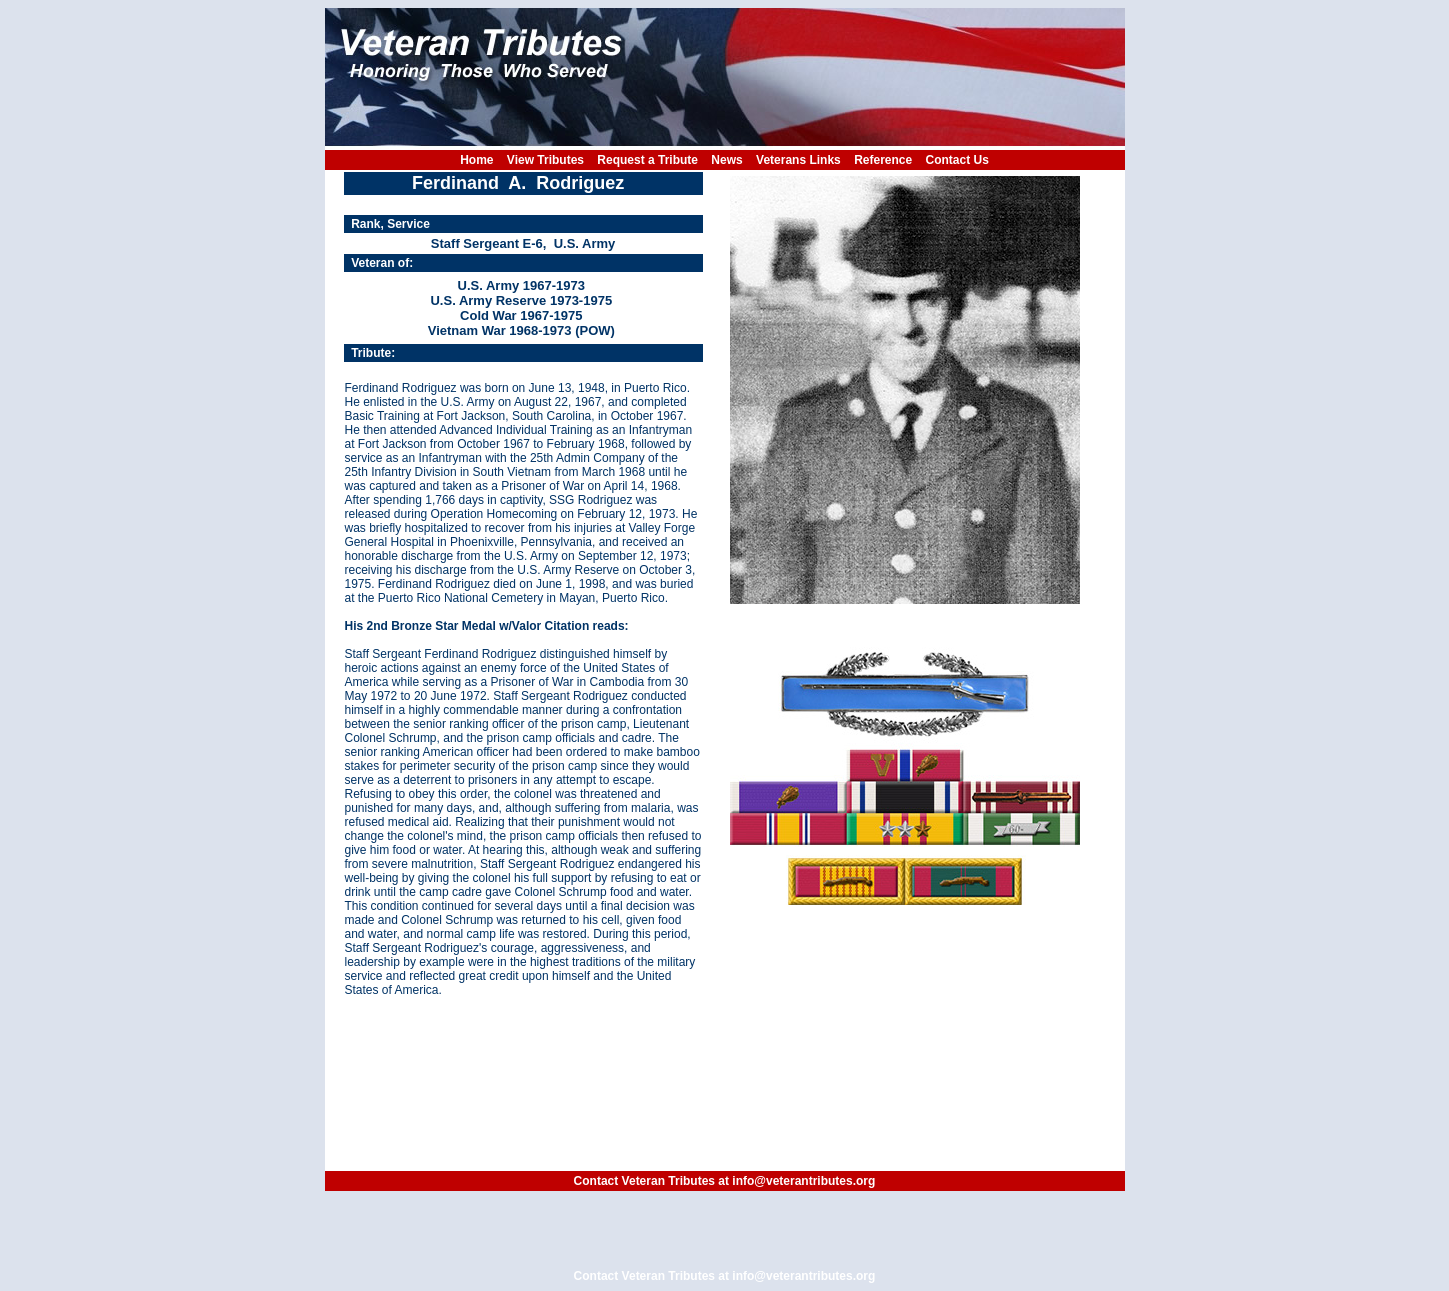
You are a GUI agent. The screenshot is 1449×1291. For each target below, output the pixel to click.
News (726, 160)
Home (476, 160)
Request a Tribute (647, 160)
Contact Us (957, 160)
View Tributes (545, 160)
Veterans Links (798, 160)
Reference (883, 160)
